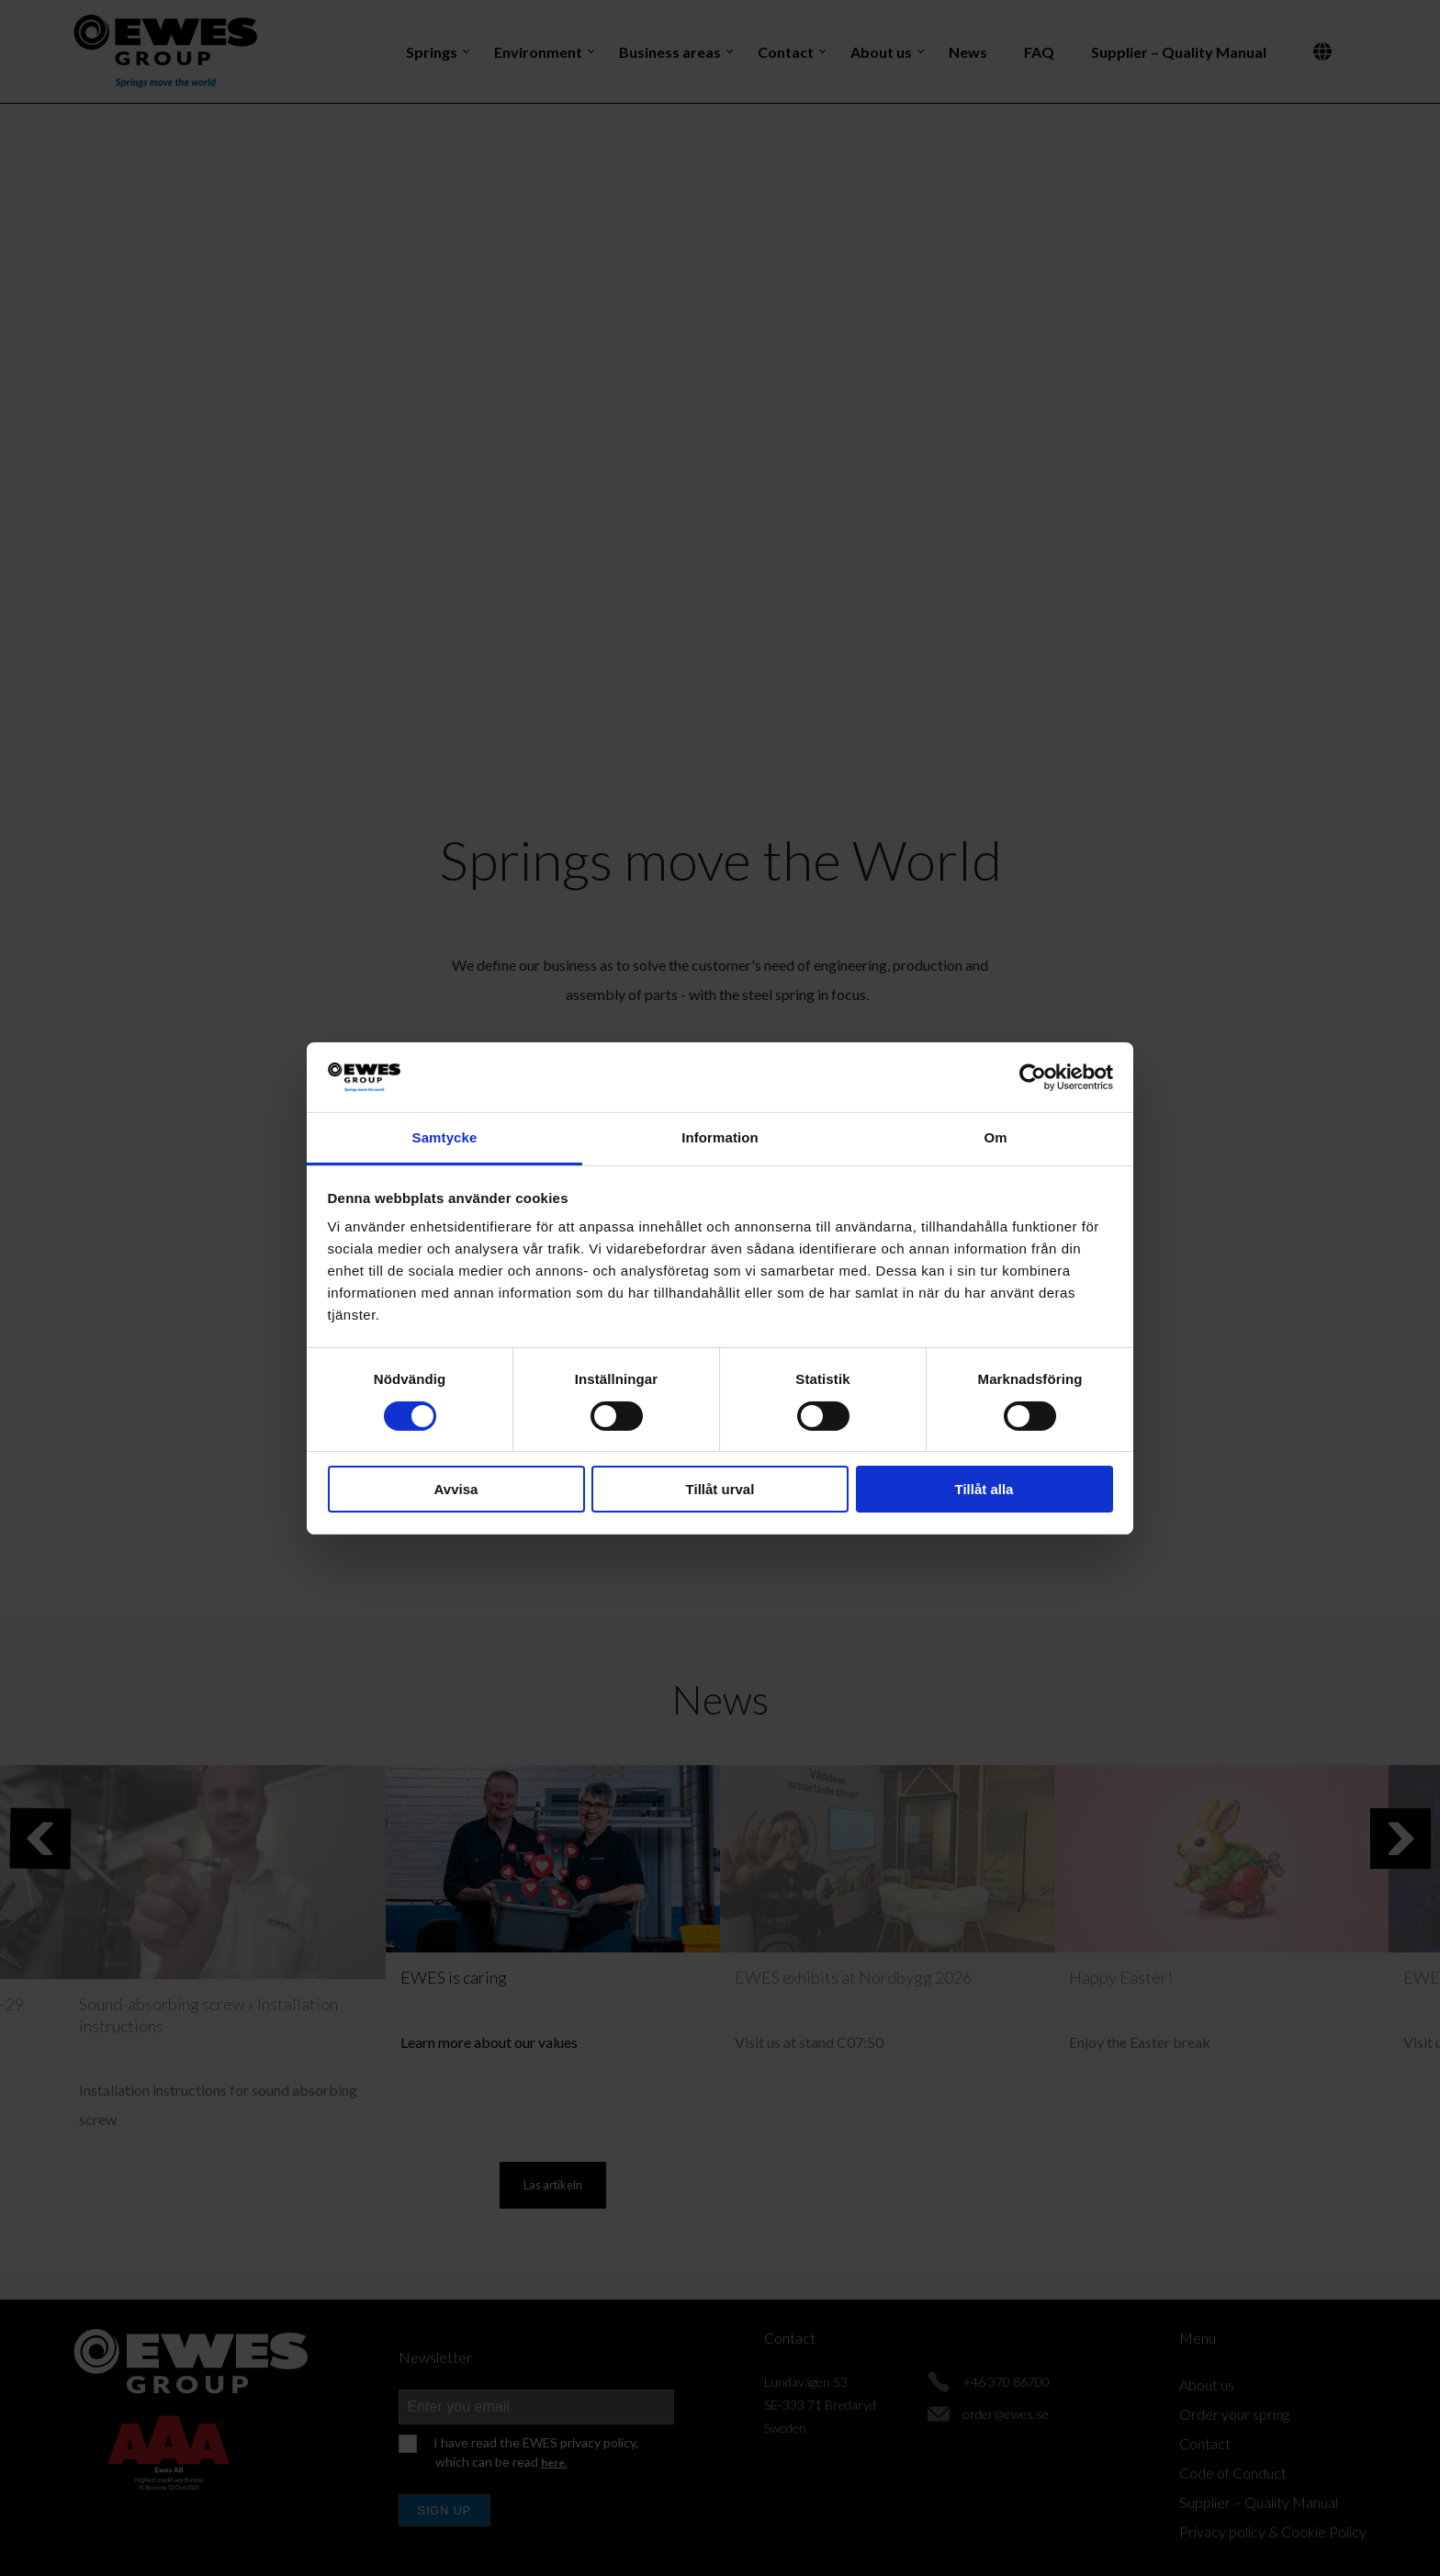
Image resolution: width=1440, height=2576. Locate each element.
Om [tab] (995, 1137)
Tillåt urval (720, 1489)
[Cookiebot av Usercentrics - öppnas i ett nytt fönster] (1032, 1077)
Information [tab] (720, 1137)
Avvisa (456, 1489)
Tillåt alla (984, 1489)
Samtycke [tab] (445, 1137)
